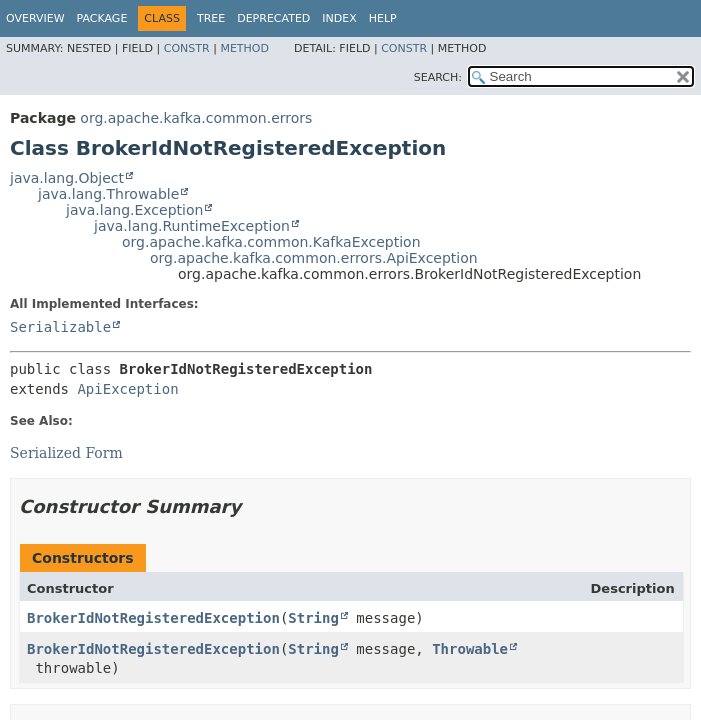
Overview (35, 18)
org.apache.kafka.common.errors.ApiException (314, 258)
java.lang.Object (67, 178)
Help (383, 18)
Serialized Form (66, 453)
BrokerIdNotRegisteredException (153, 618)
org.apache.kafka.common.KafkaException (271, 242)
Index (339, 18)
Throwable (470, 649)
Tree (211, 18)
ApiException (127, 389)
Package (102, 18)
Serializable (60, 327)
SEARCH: (438, 77)
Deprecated (273, 18)
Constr (187, 48)
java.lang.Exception (134, 210)
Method (244, 48)
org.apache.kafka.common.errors (196, 118)
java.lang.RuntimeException (192, 226)
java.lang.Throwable (108, 194)
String (313, 618)
